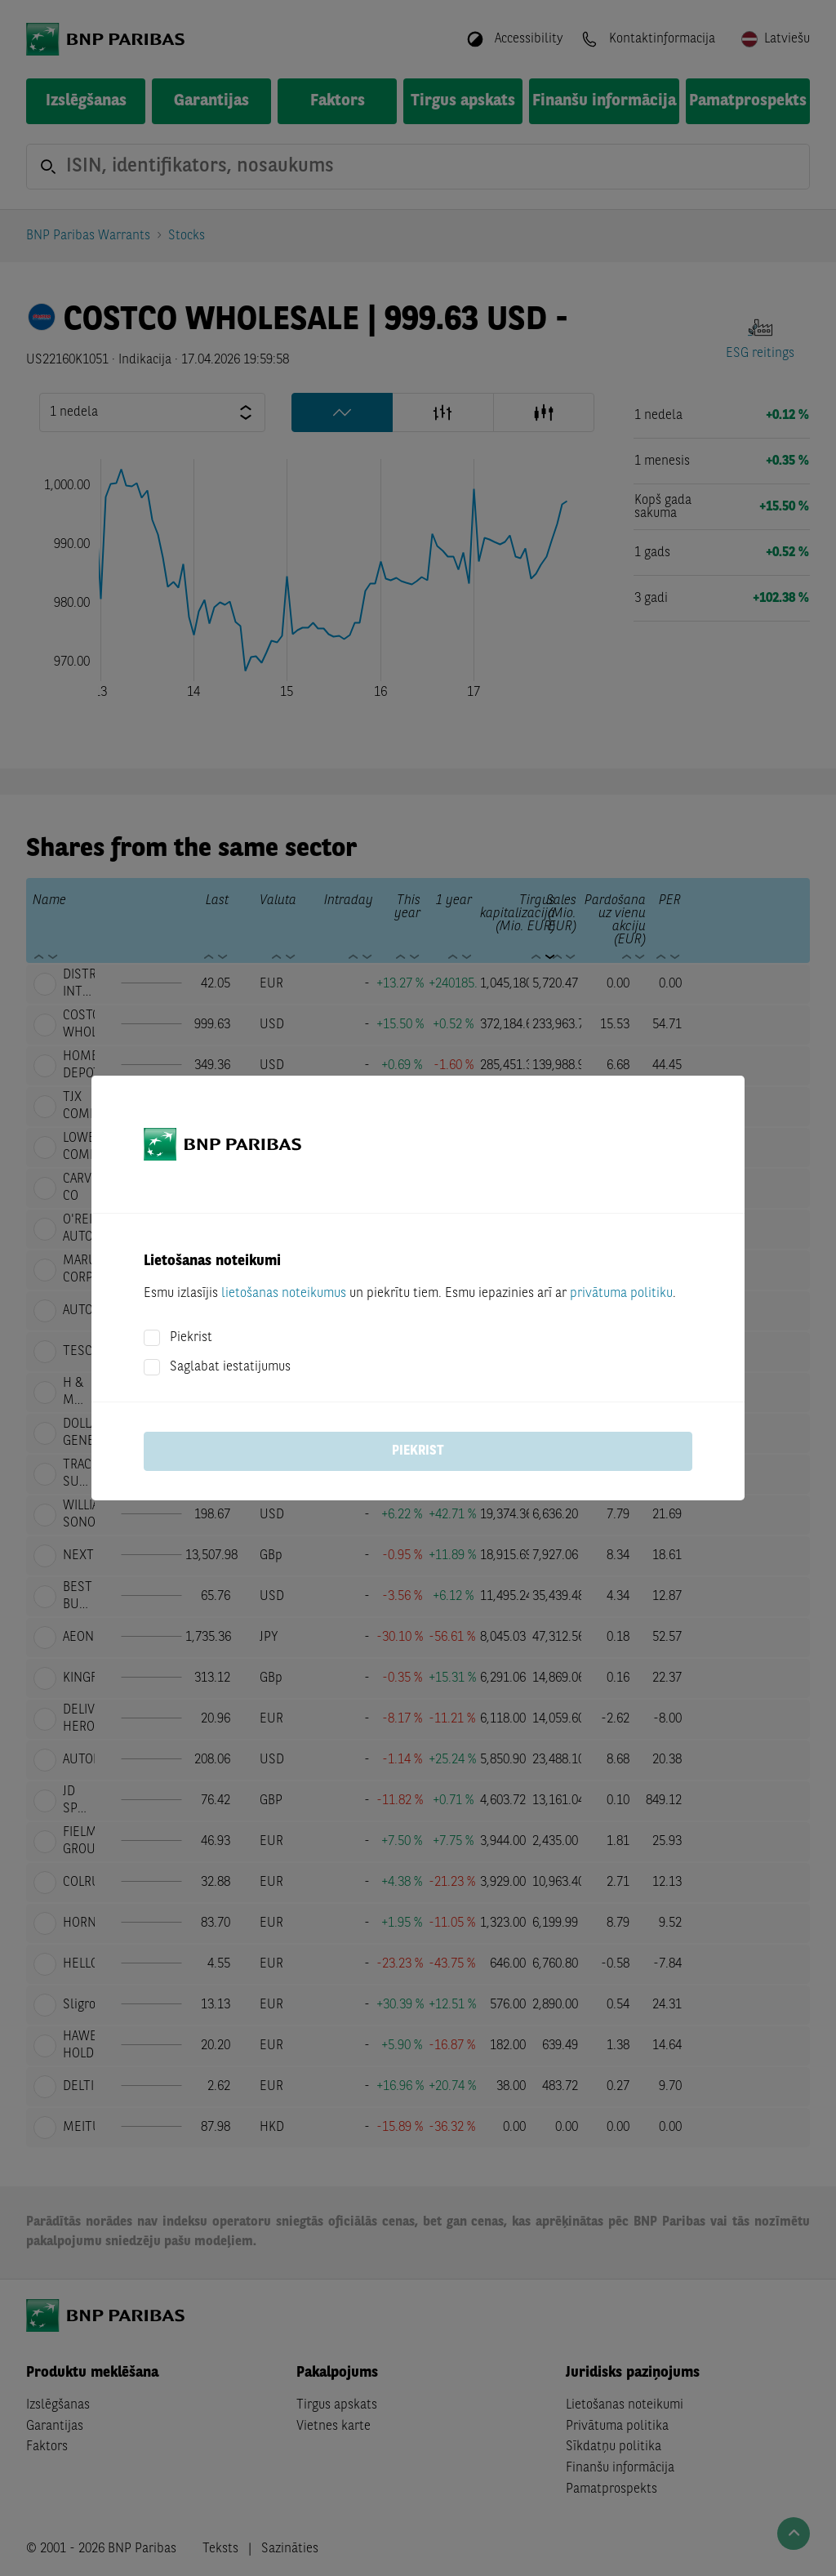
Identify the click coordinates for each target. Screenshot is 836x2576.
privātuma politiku (621, 1293)
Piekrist (191, 1337)
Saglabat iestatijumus (230, 1367)
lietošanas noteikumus (283, 1293)
